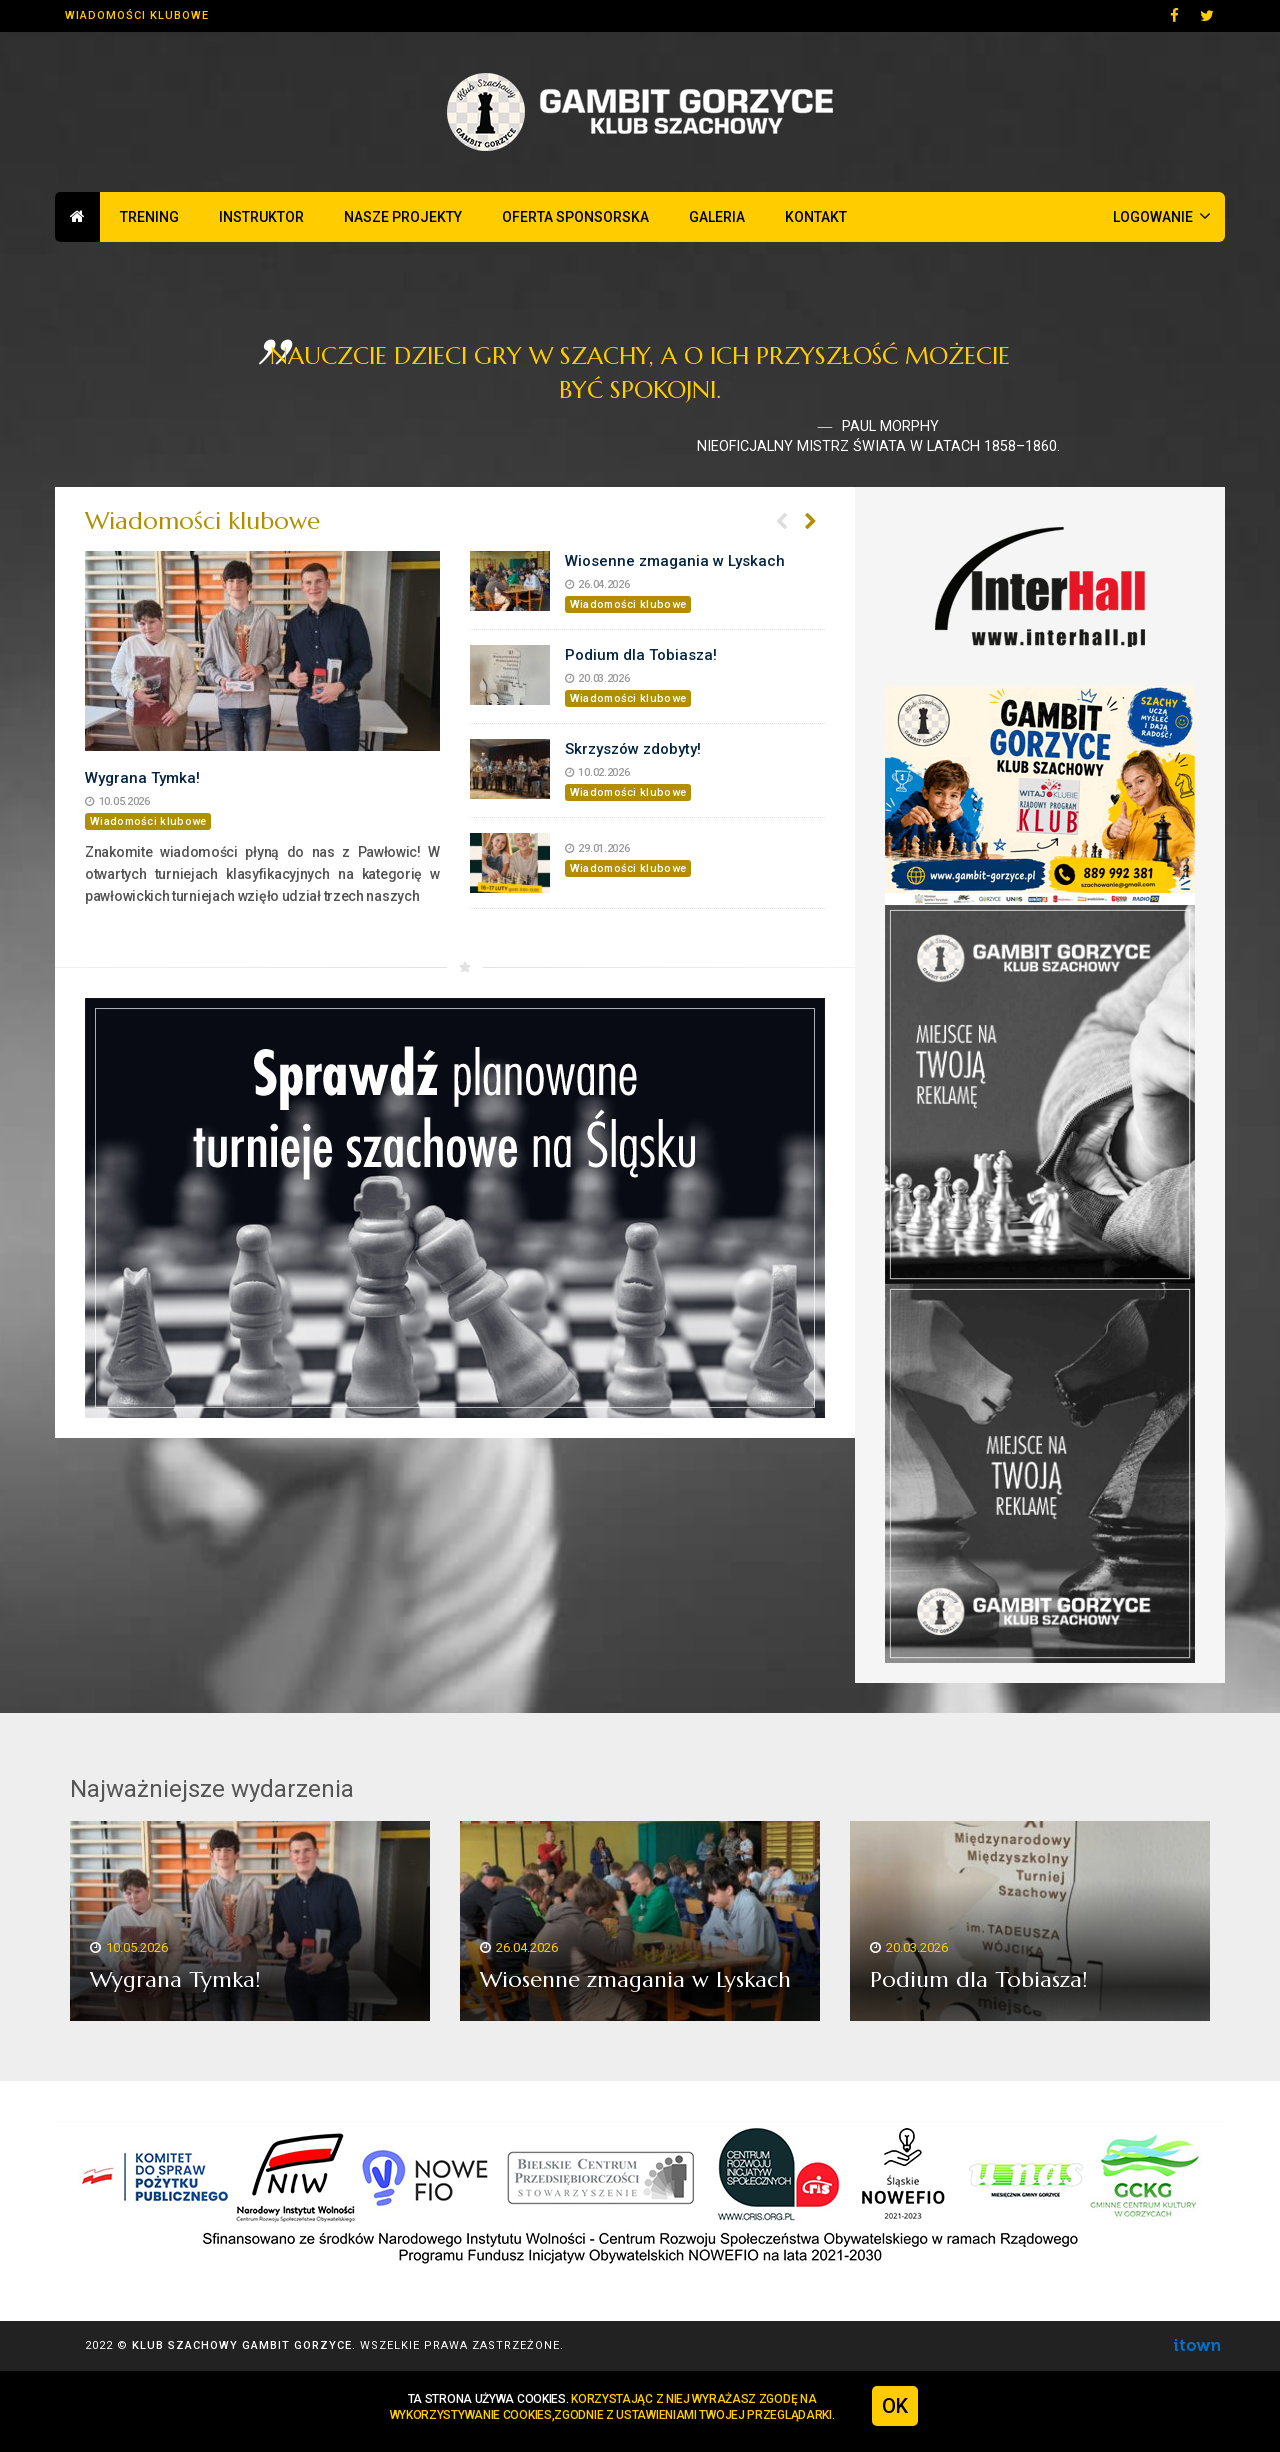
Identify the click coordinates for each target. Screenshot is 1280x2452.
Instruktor (261, 217)
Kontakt (816, 217)
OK (895, 2406)
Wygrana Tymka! (142, 778)
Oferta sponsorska (575, 217)
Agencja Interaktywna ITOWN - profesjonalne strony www (1196, 2345)
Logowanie (1162, 216)
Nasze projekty (403, 217)
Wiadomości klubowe (137, 15)
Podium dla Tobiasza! (641, 655)
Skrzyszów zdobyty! (633, 749)
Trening (149, 217)
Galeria (717, 217)
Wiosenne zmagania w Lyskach (675, 561)
